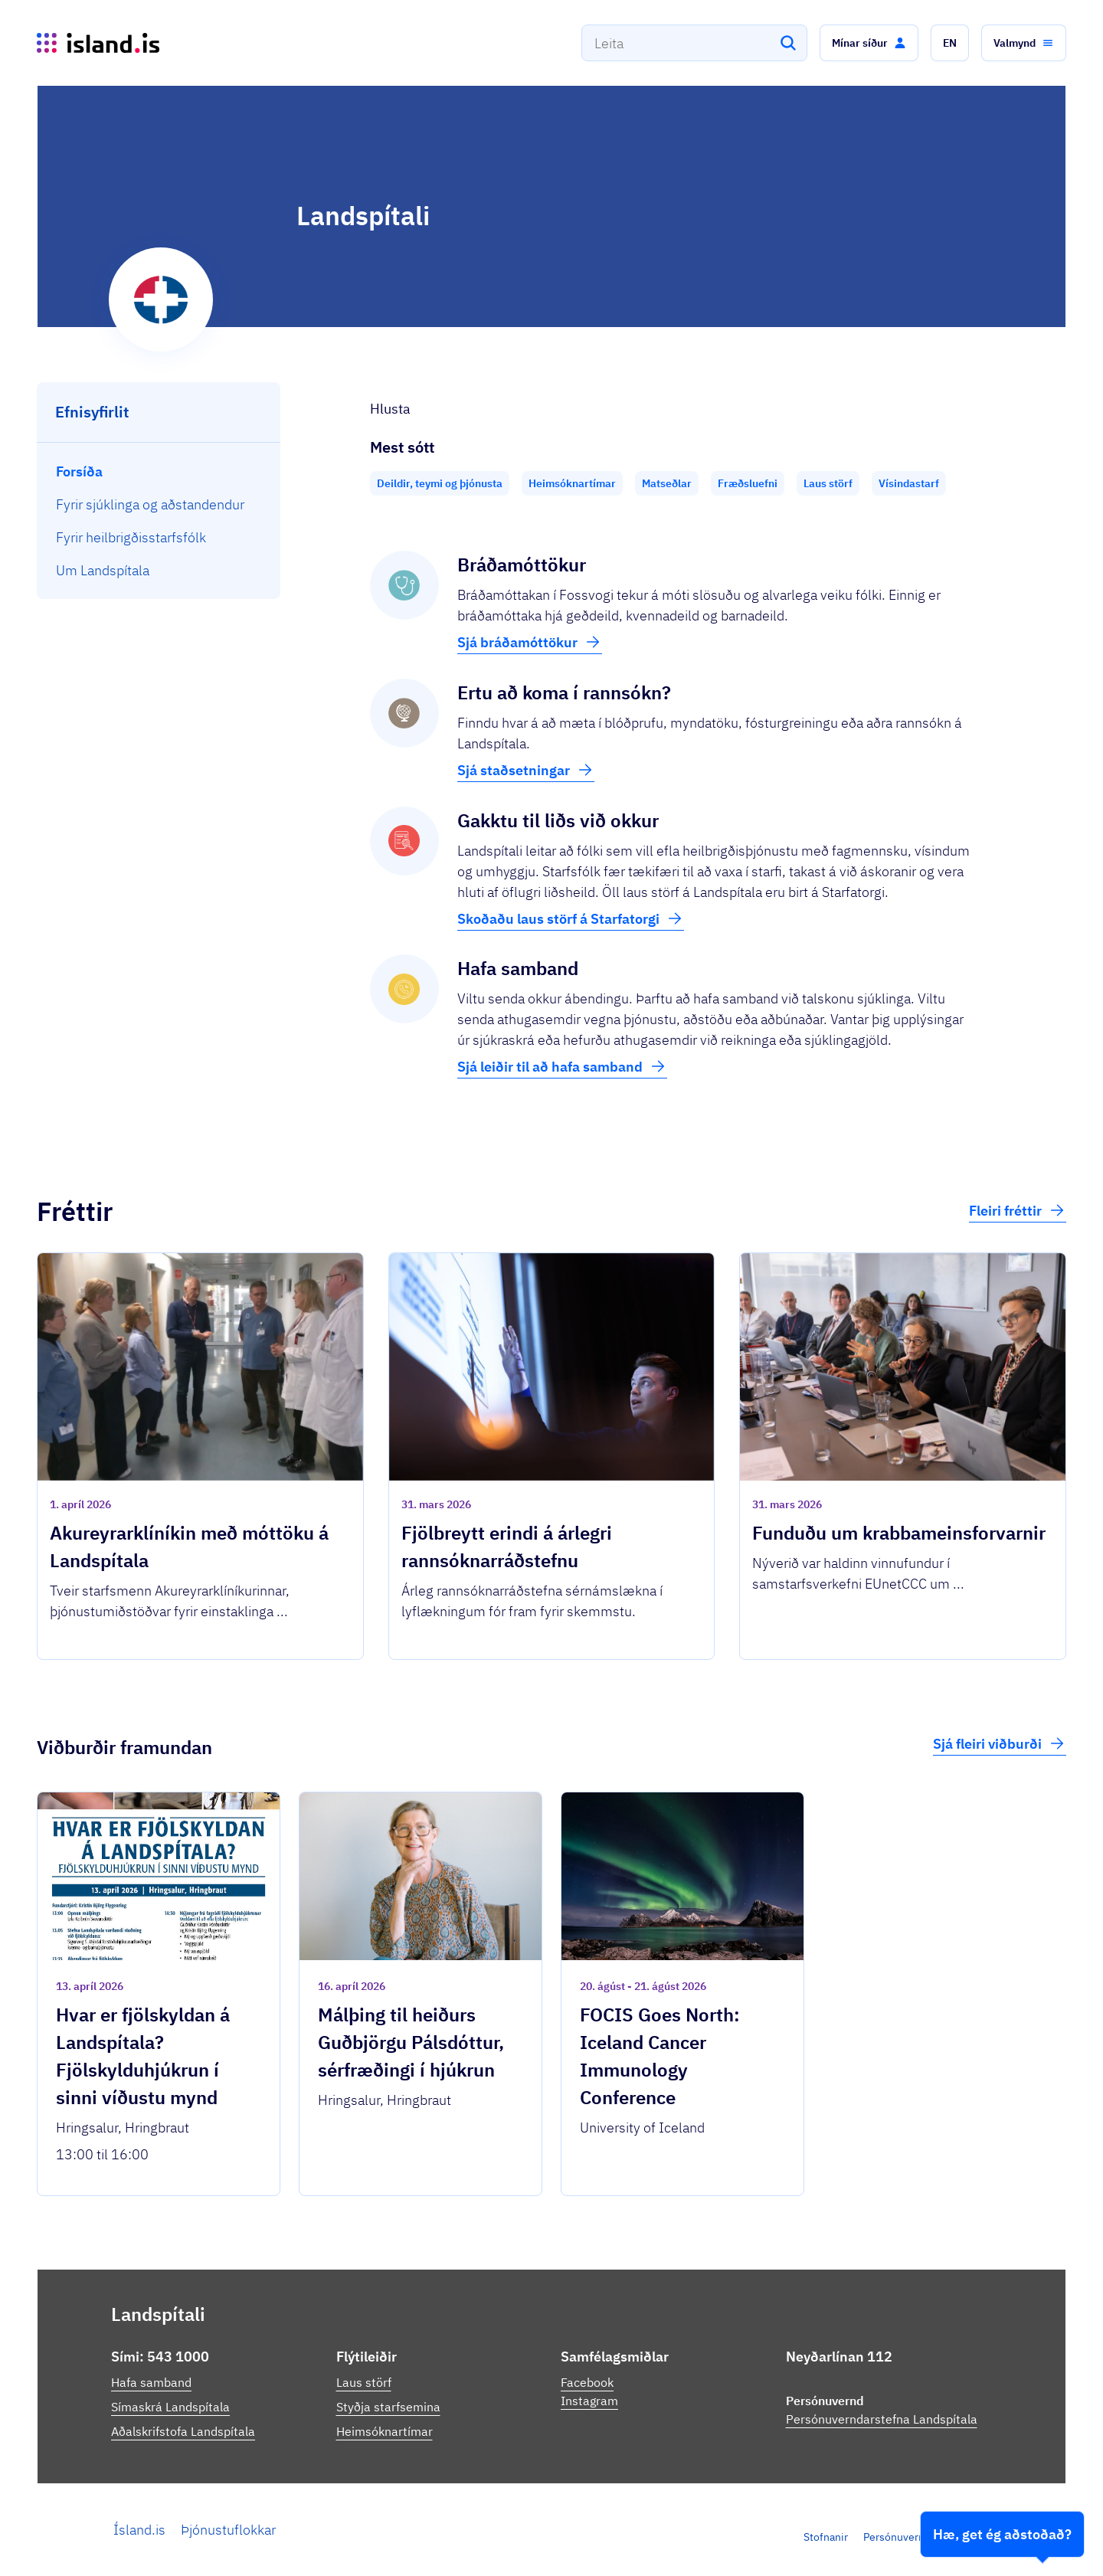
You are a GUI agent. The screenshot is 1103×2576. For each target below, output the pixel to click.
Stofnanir (826, 2537)
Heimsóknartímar (384, 2431)
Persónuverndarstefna (916, 2537)
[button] (869, 43)
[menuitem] (159, 471)
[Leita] (788, 43)
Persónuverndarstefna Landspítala (881, 2419)
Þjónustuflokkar (228, 2529)
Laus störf (363, 2382)
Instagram (589, 2400)
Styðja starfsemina (388, 2406)
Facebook (587, 2382)
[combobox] (694, 43)
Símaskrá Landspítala (170, 2406)
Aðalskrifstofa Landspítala (183, 2431)
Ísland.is (139, 2529)
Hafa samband (151, 2382)
